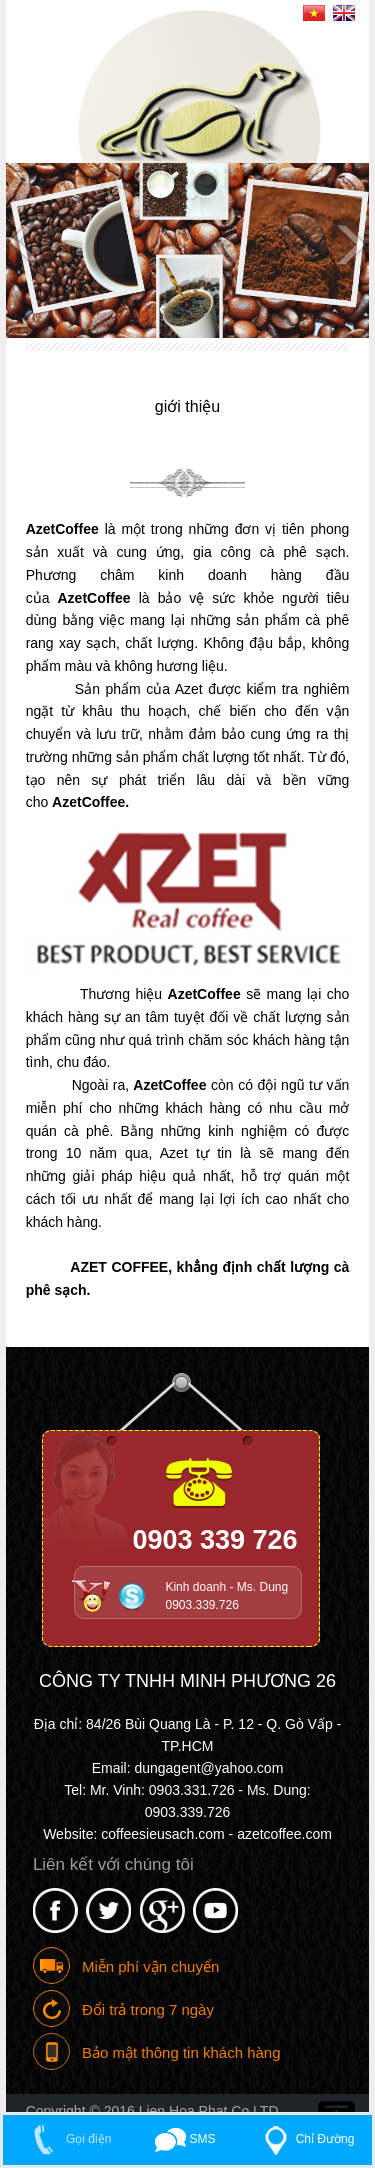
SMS (185, 2139)
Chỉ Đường (304, 2139)
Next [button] (349, 243)
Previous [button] (26, 243)
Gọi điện (67, 2139)
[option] (188, 250)
